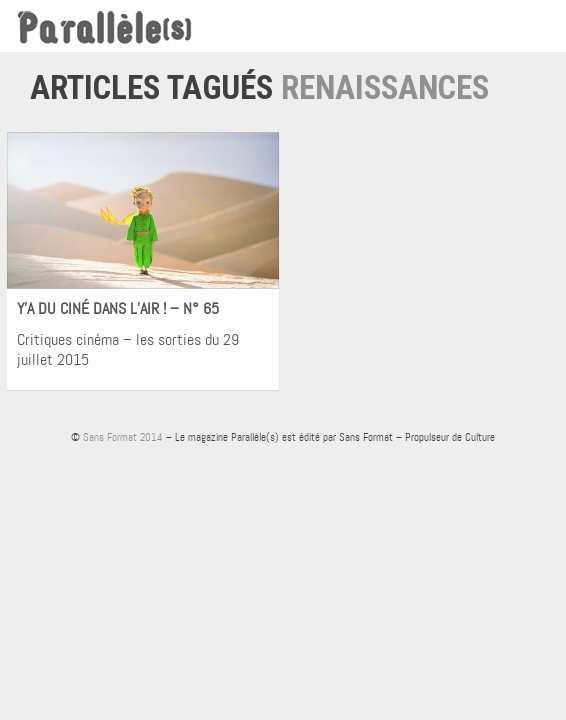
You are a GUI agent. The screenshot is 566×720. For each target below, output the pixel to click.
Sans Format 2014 (123, 437)
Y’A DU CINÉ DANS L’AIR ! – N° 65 (118, 308)
